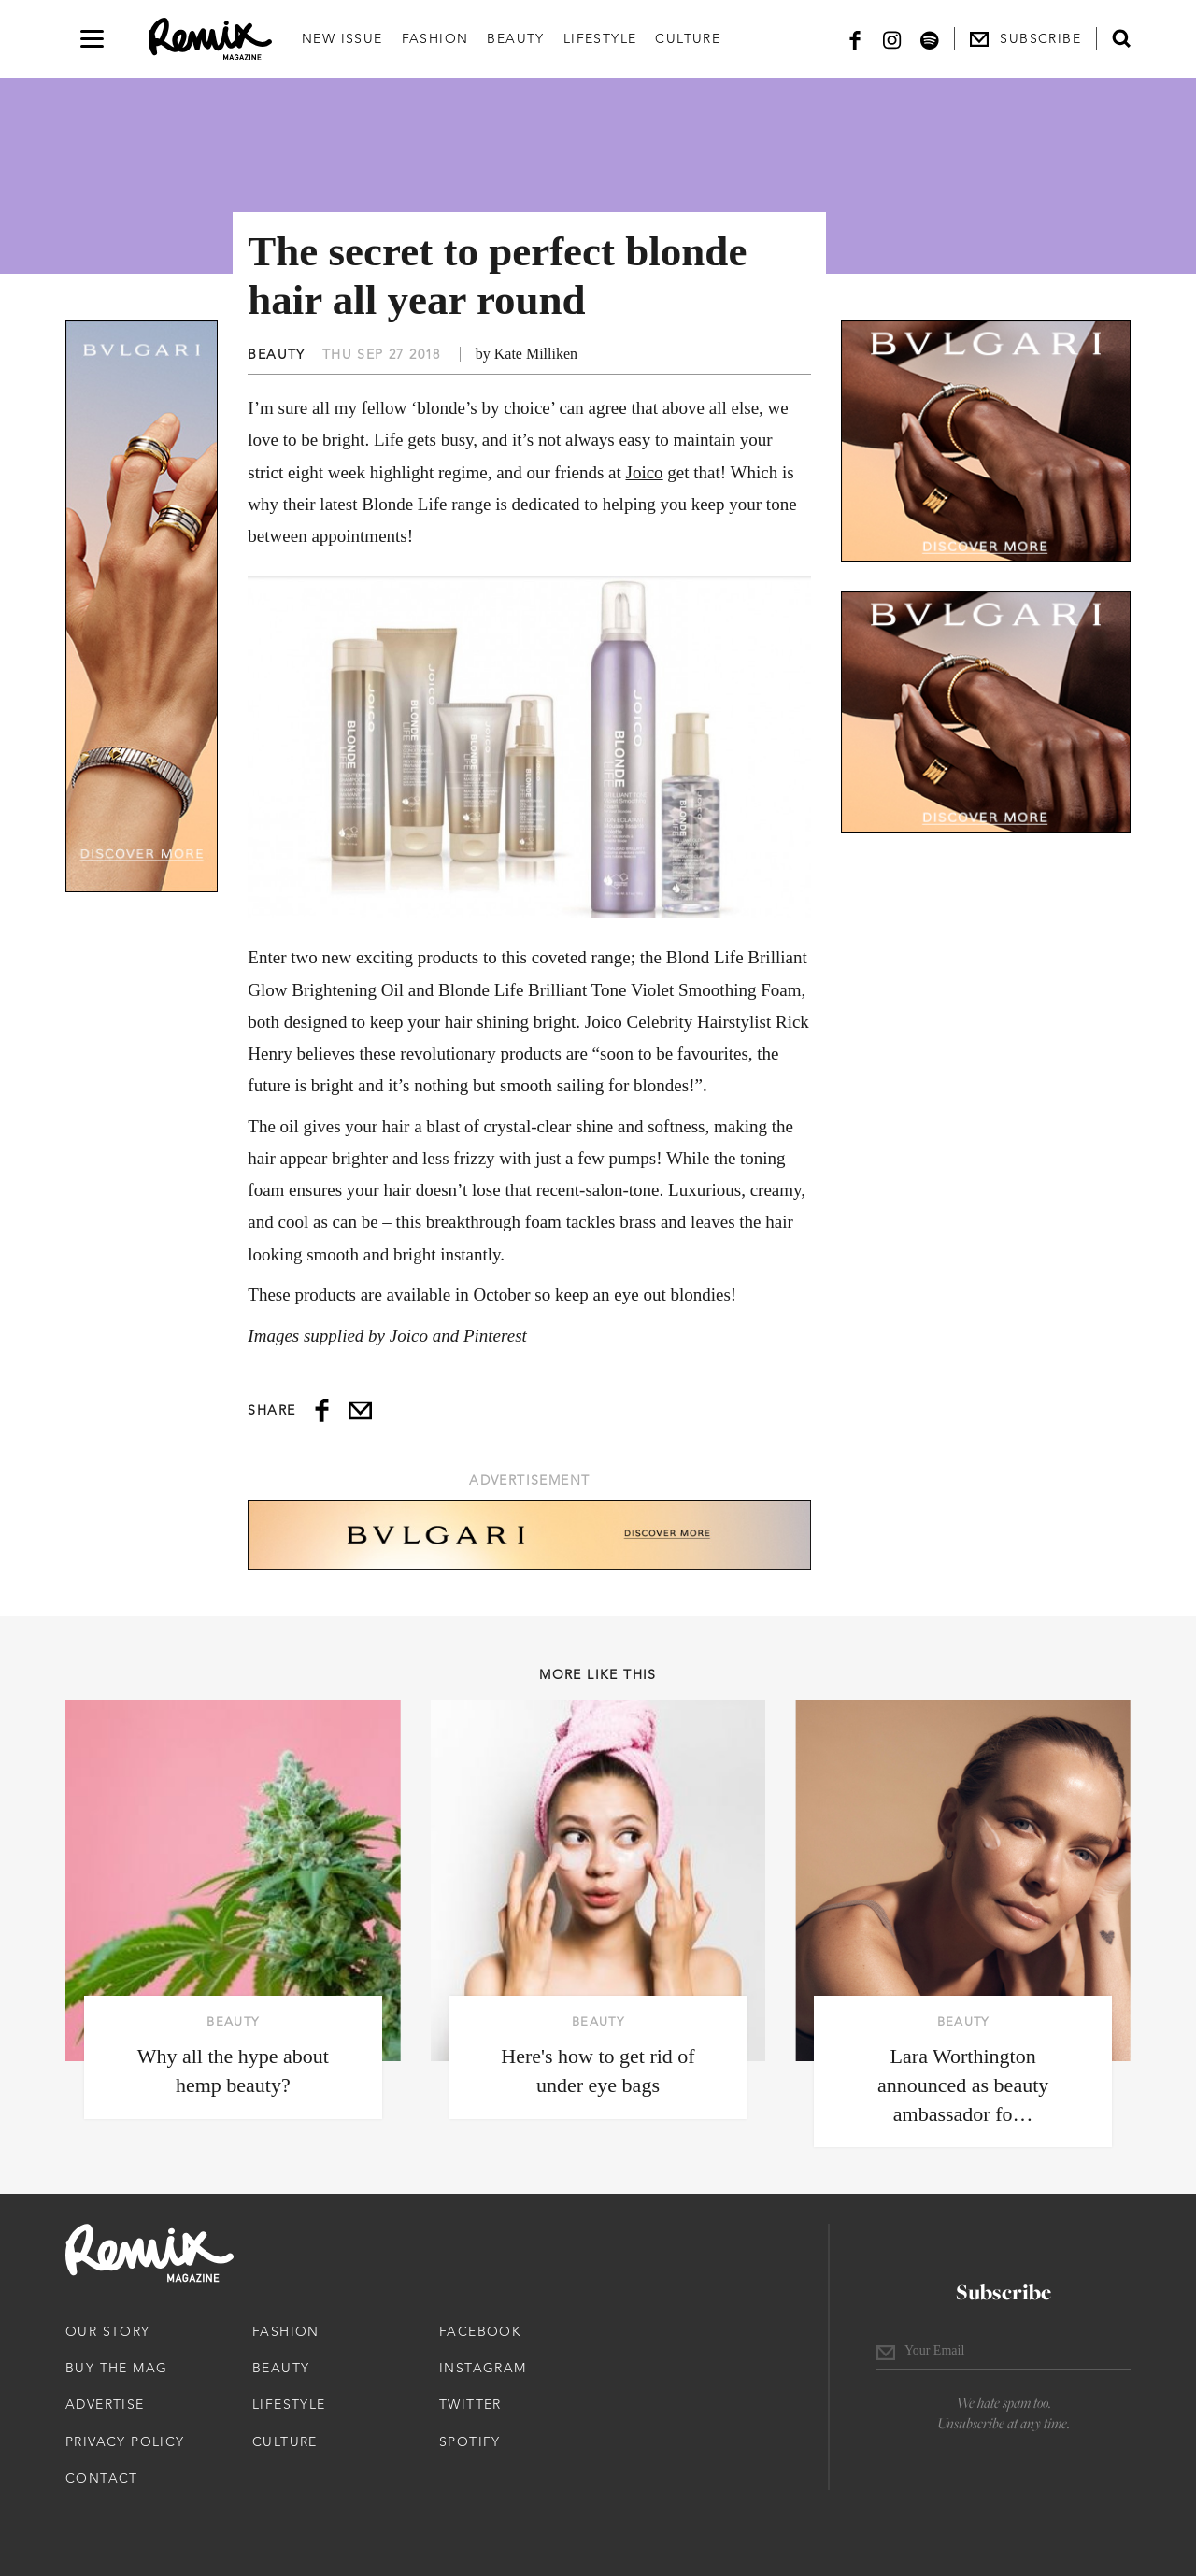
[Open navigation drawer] (92, 39)
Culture (687, 38)
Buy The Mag (116, 2367)
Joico (644, 472)
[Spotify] (929, 38)
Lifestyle (600, 38)
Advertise (105, 2404)
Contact (101, 2477)
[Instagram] (892, 38)
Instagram (483, 2367)
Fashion (435, 38)
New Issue (342, 38)
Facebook (480, 2331)
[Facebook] (855, 38)
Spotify (470, 2441)
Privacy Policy (125, 2441)
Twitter (470, 2404)
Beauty (515, 38)
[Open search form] (1121, 38)
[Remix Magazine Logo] (210, 39)
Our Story (107, 2331)
